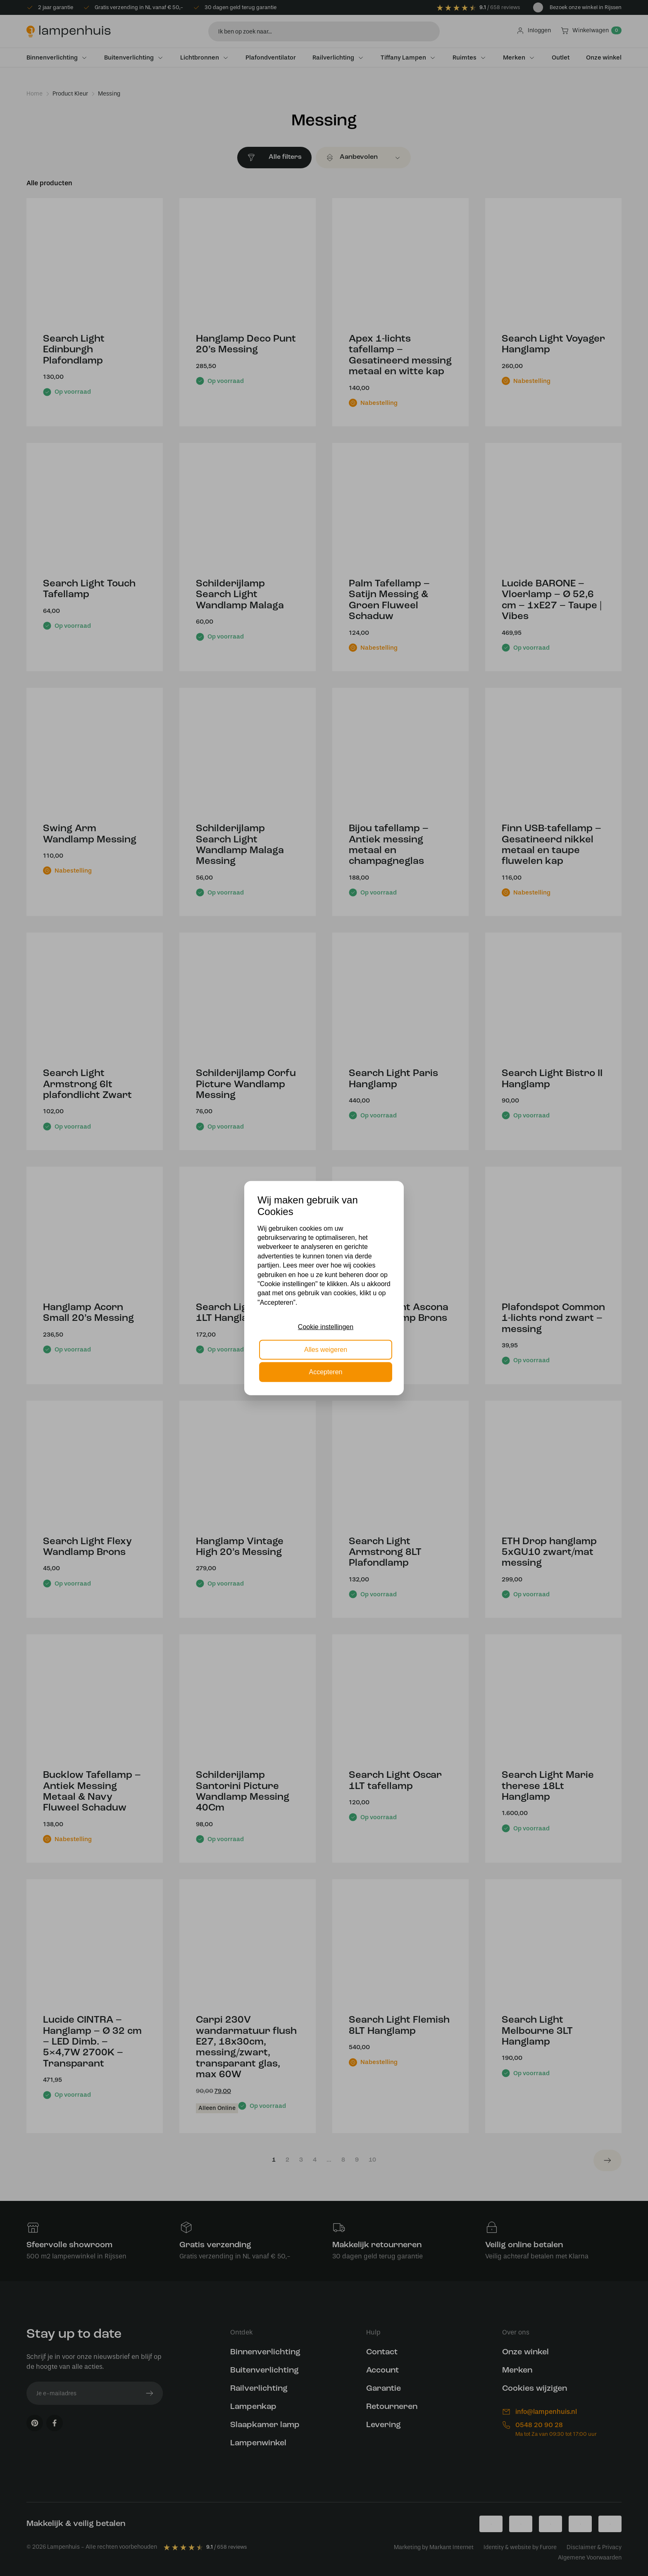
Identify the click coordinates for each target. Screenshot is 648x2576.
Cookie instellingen (325, 1326)
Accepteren (326, 1371)
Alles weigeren (325, 1349)
